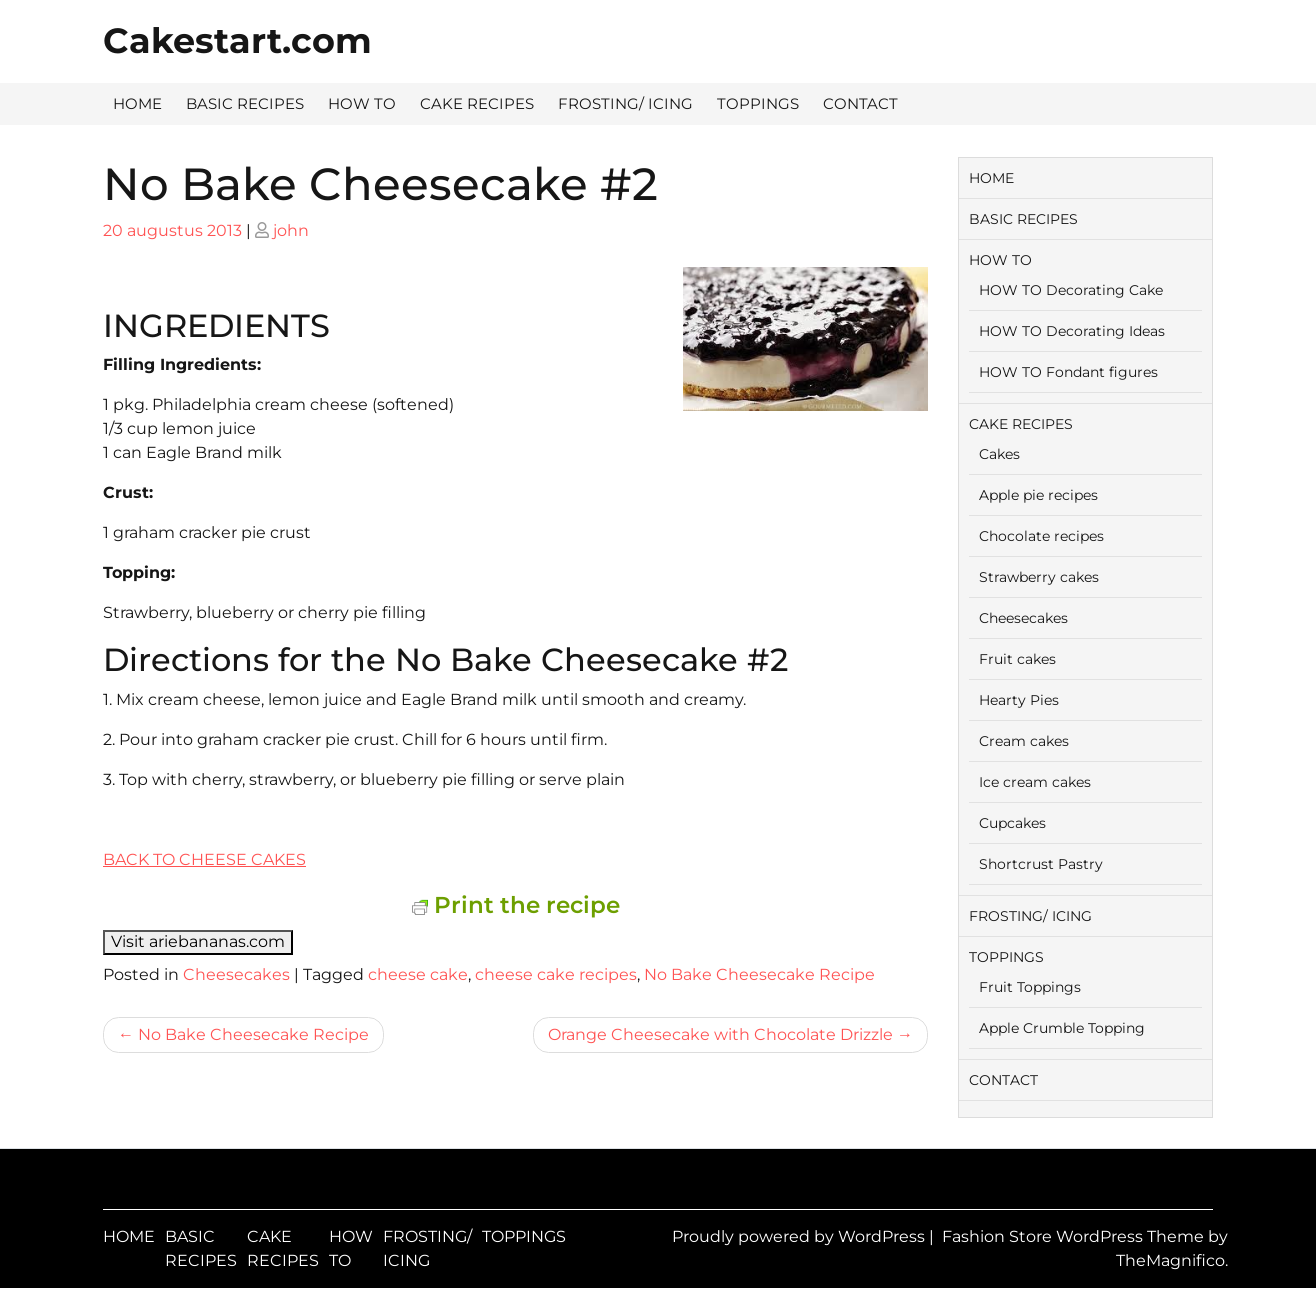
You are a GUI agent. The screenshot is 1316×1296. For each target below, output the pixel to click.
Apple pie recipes (1038, 495)
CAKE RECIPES (477, 103)
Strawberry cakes (1039, 577)
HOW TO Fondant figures (1068, 372)
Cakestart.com (237, 40)
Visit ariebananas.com (198, 941)
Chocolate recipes (1041, 536)
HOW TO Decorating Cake (1071, 290)
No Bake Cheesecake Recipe (759, 974)
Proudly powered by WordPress (800, 1236)
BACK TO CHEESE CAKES (204, 859)
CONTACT (860, 103)
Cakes (999, 454)
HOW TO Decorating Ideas (1072, 331)
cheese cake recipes (556, 974)
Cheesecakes (236, 974)
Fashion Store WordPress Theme (1075, 1236)
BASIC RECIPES (245, 103)
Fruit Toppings (1030, 987)
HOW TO (362, 103)
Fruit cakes (1017, 659)
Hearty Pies (1019, 700)
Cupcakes (1012, 823)
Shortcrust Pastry (1041, 864)
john (291, 230)
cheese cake (418, 974)
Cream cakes (1024, 741)
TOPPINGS (758, 103)
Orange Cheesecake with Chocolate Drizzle (720, 1034)
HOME (137, 103)
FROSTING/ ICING (625, 103)
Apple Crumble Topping (1062, 1028)
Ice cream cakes (1035, 782)
